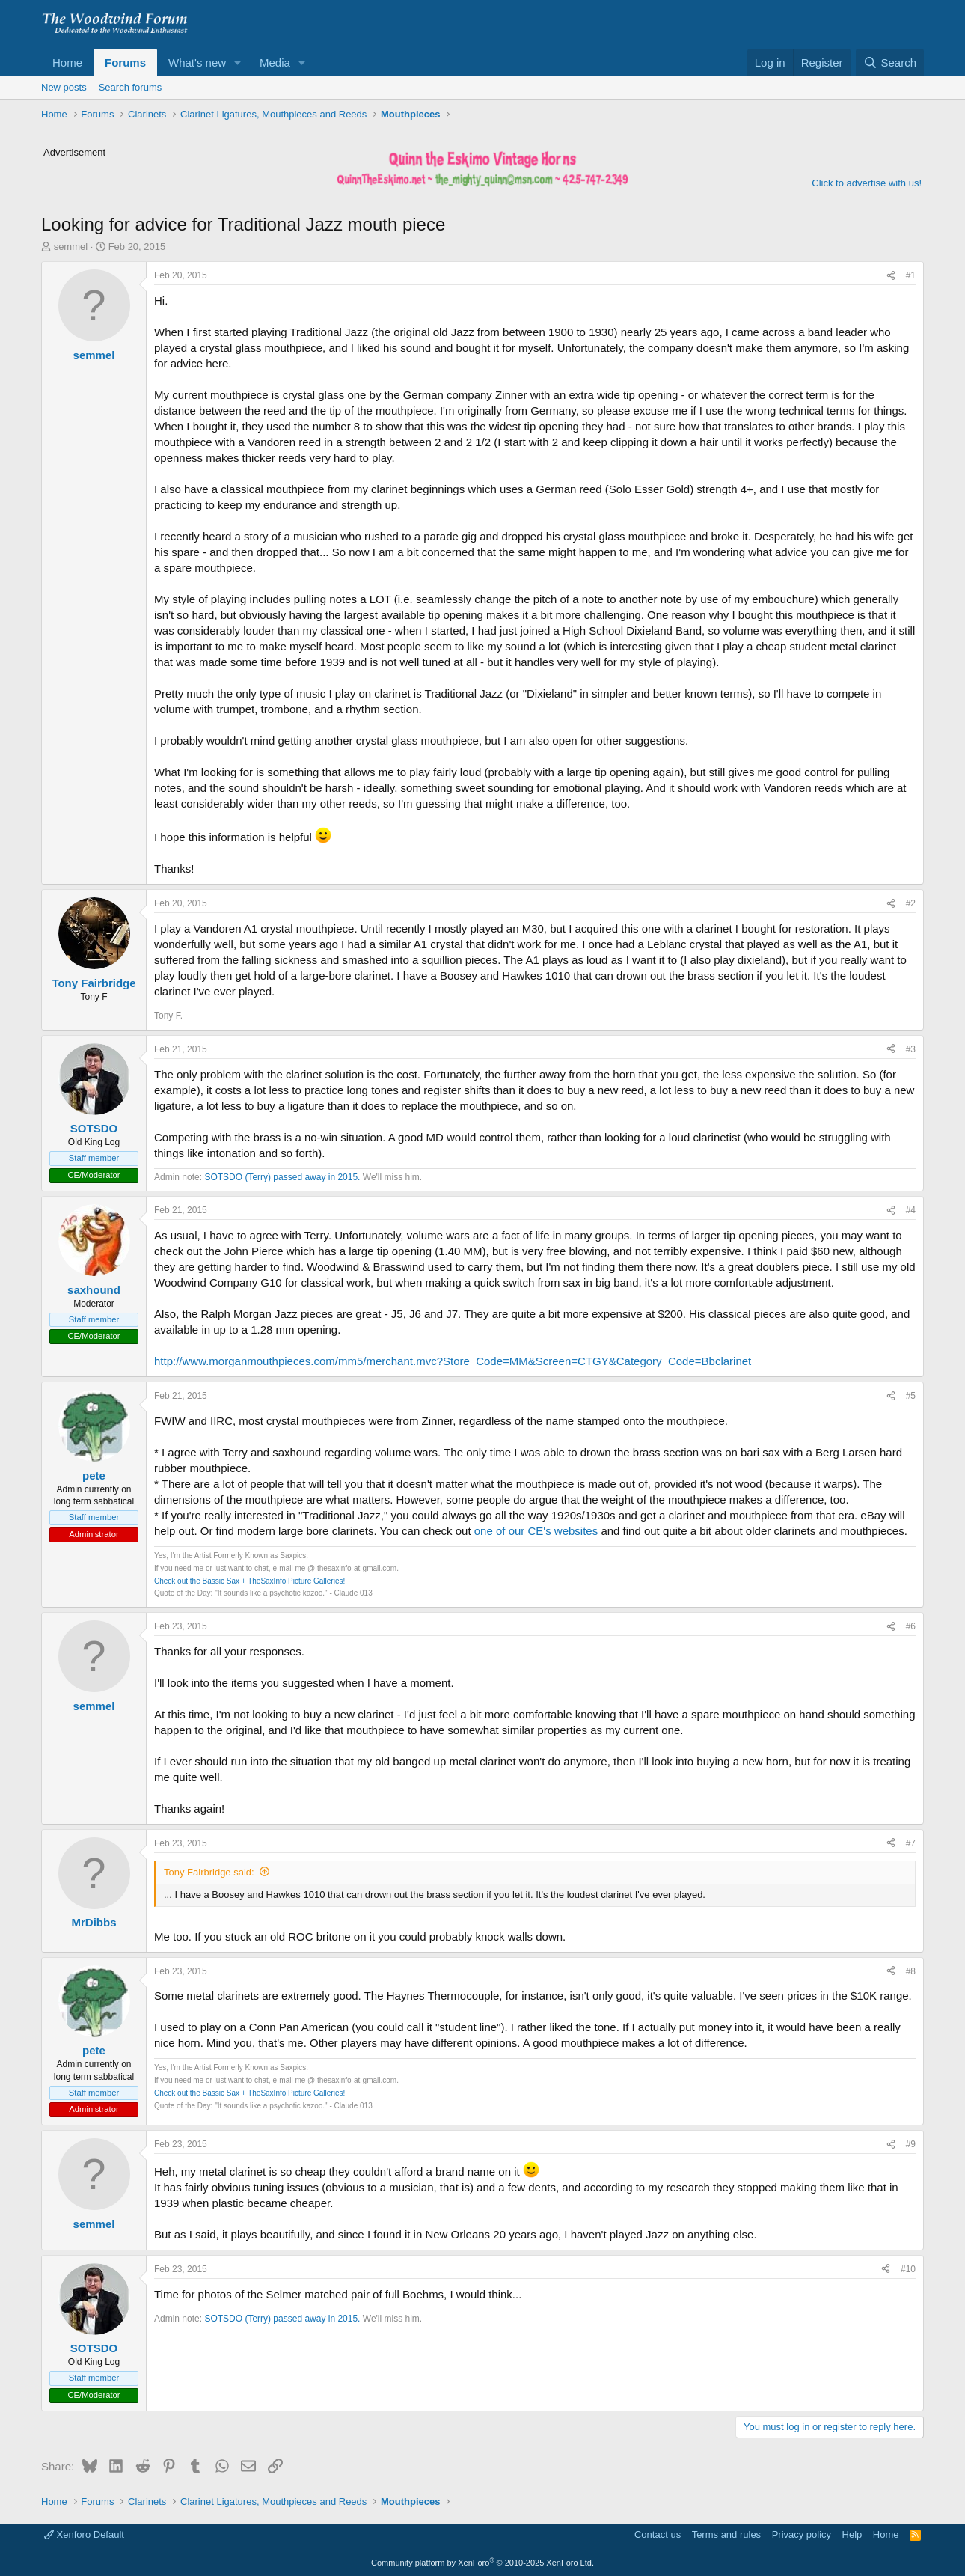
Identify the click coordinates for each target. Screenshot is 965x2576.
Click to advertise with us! (867, 183)
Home (67, 62)
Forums (125, 62)
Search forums (130, 87)
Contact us (657, 2534)
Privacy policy (801, 2534)
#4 (911, 1210)
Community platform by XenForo (482, 2562)
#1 (911, 275)
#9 (911, 2144)
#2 (911, 903)
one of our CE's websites (536, 1530)
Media (275, 62)
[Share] (891, 275)
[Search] (890, 62)
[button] (237, 62)
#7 (911, 1843)
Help (852, 2534)
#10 (908, 2269)
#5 (911, 1396)
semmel (71, 246)
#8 (911, 1971)
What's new (197, 62)
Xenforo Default (84, 2534)
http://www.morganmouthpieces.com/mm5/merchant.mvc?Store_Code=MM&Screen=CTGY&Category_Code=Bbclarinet (452, 1361)
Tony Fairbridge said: (209, 1872)
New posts (64, 87)
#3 (911, 1049)
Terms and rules (726, 2534)
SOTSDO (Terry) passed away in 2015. (282, 1177)
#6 (911, 1626)
